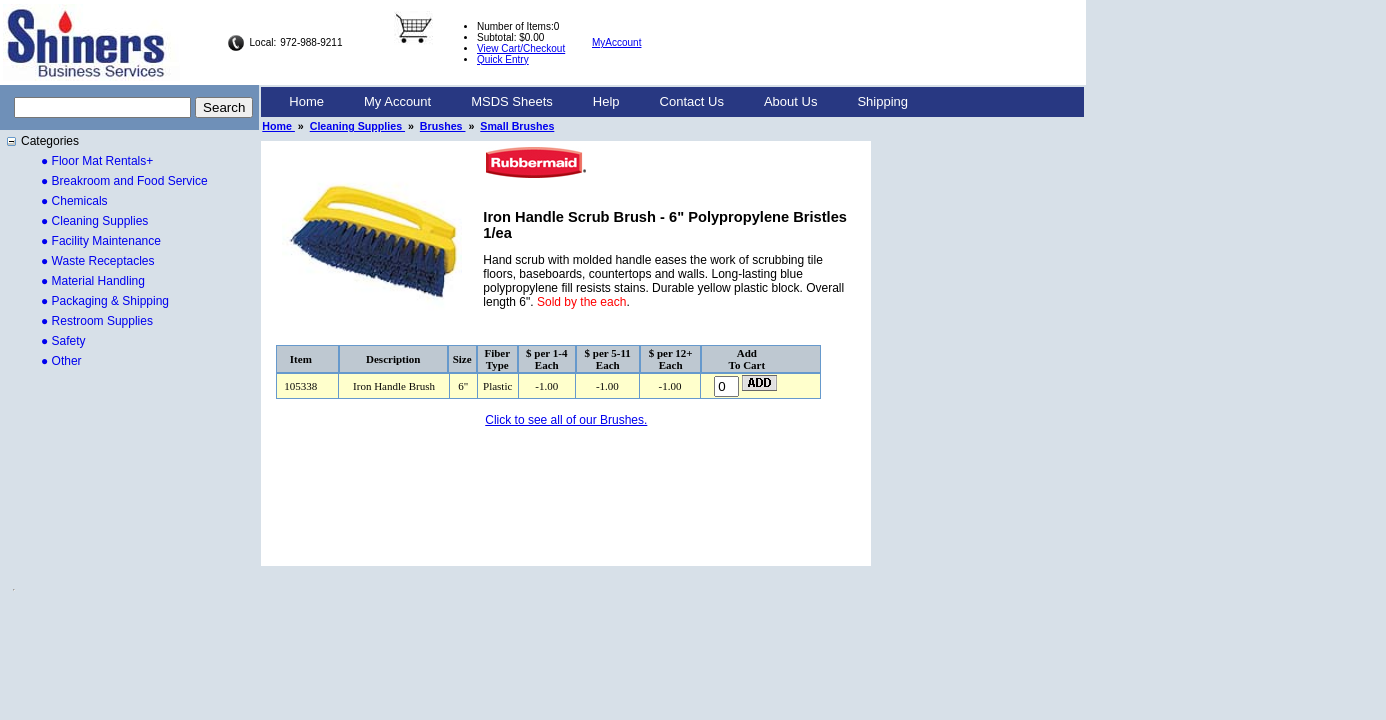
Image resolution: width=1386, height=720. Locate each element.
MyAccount (616, 42)
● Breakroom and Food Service (124, 181)
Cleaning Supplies (357, 126)
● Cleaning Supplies (94, 221)
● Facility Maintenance (101, 241)
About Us (790, 101)
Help (606, 101)
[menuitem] (306, 102)
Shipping (882, 101)
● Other (61, 361)
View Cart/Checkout (521, 48)
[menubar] (598, 102)
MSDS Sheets (512, 101)
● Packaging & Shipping (105, 301)
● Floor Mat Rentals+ (97, 161)
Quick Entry (503, 59)
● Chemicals (74, 201)
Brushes (443, 126)
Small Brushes (517, 126)
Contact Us (692, 101)
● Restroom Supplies (97, 321)
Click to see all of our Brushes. (566, 420)
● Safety (63, 341)
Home (306, 101)
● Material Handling (93, 281)
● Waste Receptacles (98, 261)
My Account (397, 101)
